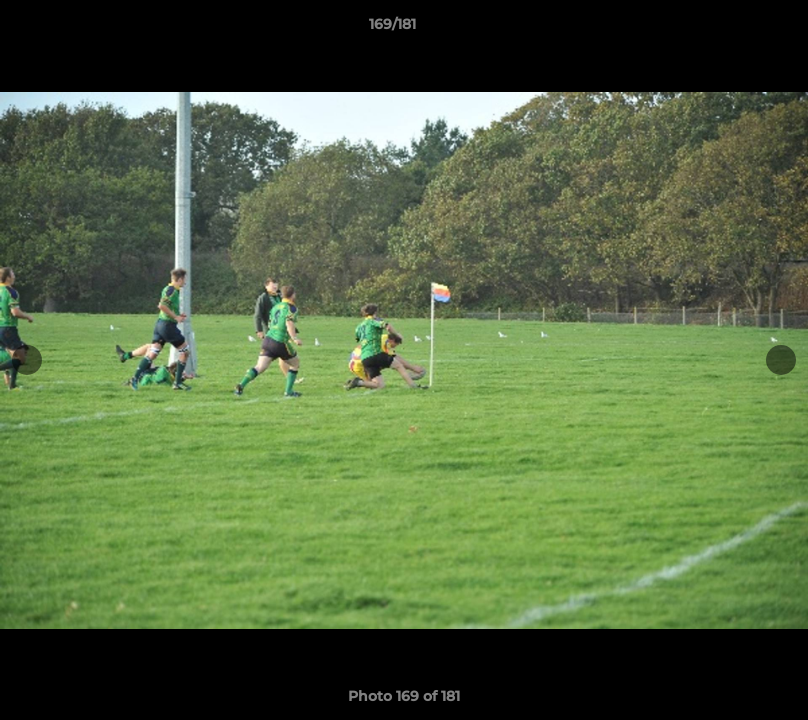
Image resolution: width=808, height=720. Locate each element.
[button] (724, 29)
